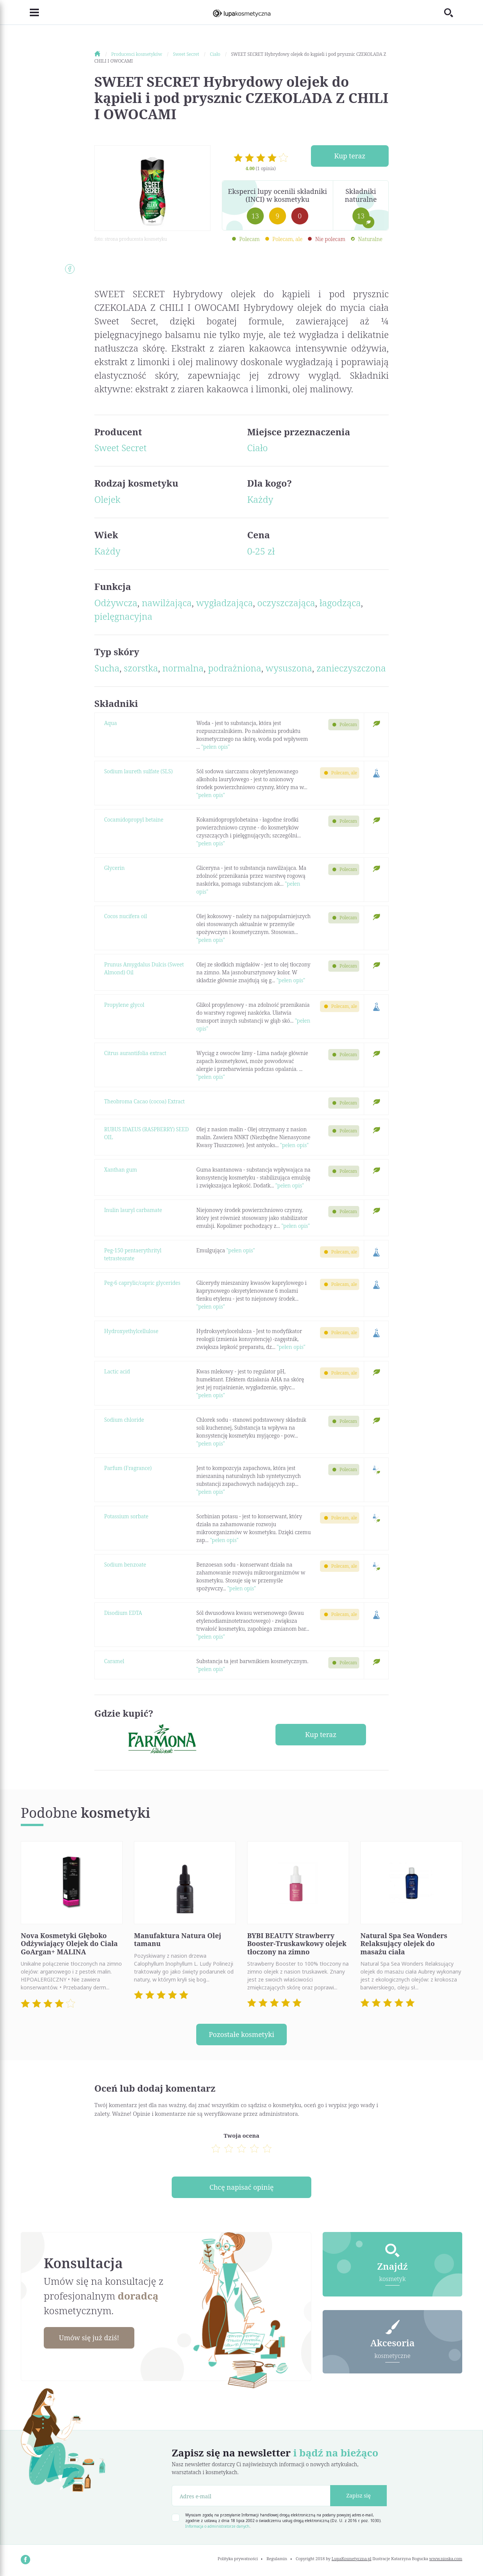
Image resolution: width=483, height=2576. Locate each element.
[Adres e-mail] (251, 2495)
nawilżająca (167, 602)
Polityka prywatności (238, 2558)
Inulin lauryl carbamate (133, 1210)
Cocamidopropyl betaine (133, 819)
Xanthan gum (120, 1169)
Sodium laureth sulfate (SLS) (138, 771)
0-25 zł (261, 551)
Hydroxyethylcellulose (131, 1331)
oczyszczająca (286, 602)
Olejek (107, 499)
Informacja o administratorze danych (217, 2526)
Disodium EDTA (123, 1612)
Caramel (114, 1661)
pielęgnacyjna (123, 616)
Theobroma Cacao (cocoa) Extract (144, 1101)
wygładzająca (224, 602)
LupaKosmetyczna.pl (351, 2558)
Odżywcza (115, 602)
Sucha (106, 668)
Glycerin (114, 867)
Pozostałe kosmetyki (241, 2034)
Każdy (260, 499)
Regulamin (276, 2558)
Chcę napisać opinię (241, 2187)
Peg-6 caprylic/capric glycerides (142, 1282)
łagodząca (340, 602)
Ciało (257, 447)
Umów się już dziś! (89, 2337)
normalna (182, 668)
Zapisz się (358, 2495)
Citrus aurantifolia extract (135, 1053)
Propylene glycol (124, 1004)
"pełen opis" (215, 746)
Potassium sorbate (126, 1516)
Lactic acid (117, 1371)
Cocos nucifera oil (125, 916)
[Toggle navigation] (30, 12)
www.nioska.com (445, 2558)
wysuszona (289, 668)
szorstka (141, 668)
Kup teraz (349, 155)
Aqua (110, 723)
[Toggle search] (453, 12)
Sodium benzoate (125, 1564)
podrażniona (234, 668)
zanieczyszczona (351, 668)
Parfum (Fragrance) (128, 1468)
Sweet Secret (120, 447)
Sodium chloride (124, 1419)
